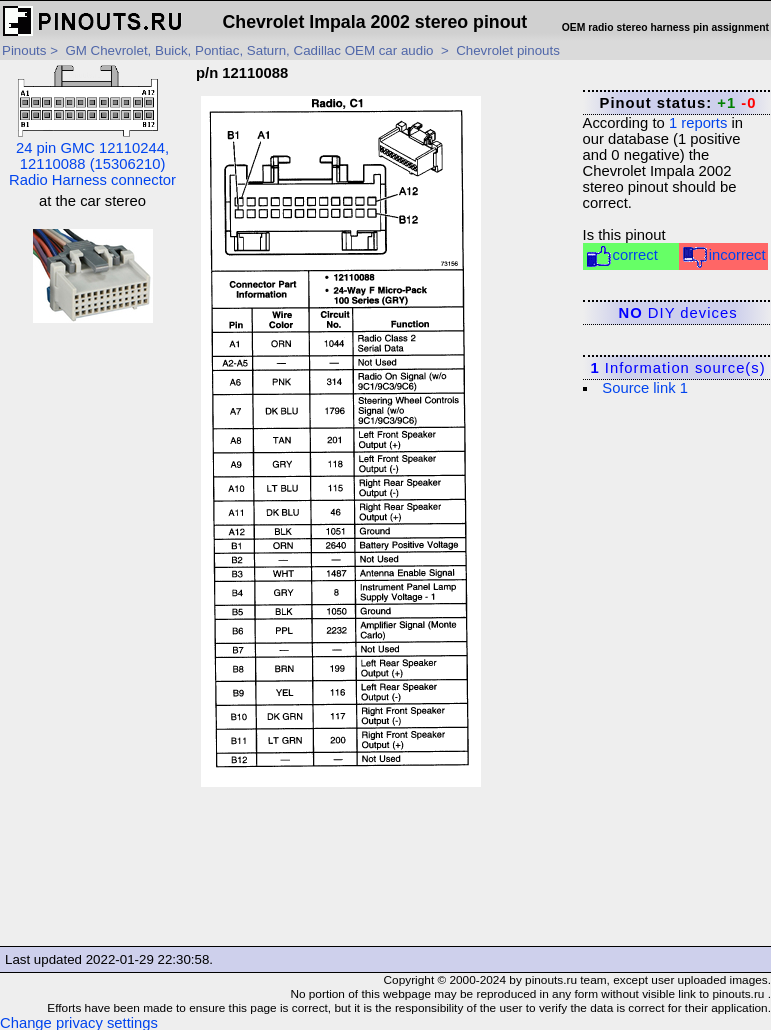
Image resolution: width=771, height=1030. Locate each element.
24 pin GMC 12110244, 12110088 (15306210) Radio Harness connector (92, 126)
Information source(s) (677, 368)
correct (621, 256)
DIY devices (678, 313)
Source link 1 (645, 388)
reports (698, 123)
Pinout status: (678, 103)
